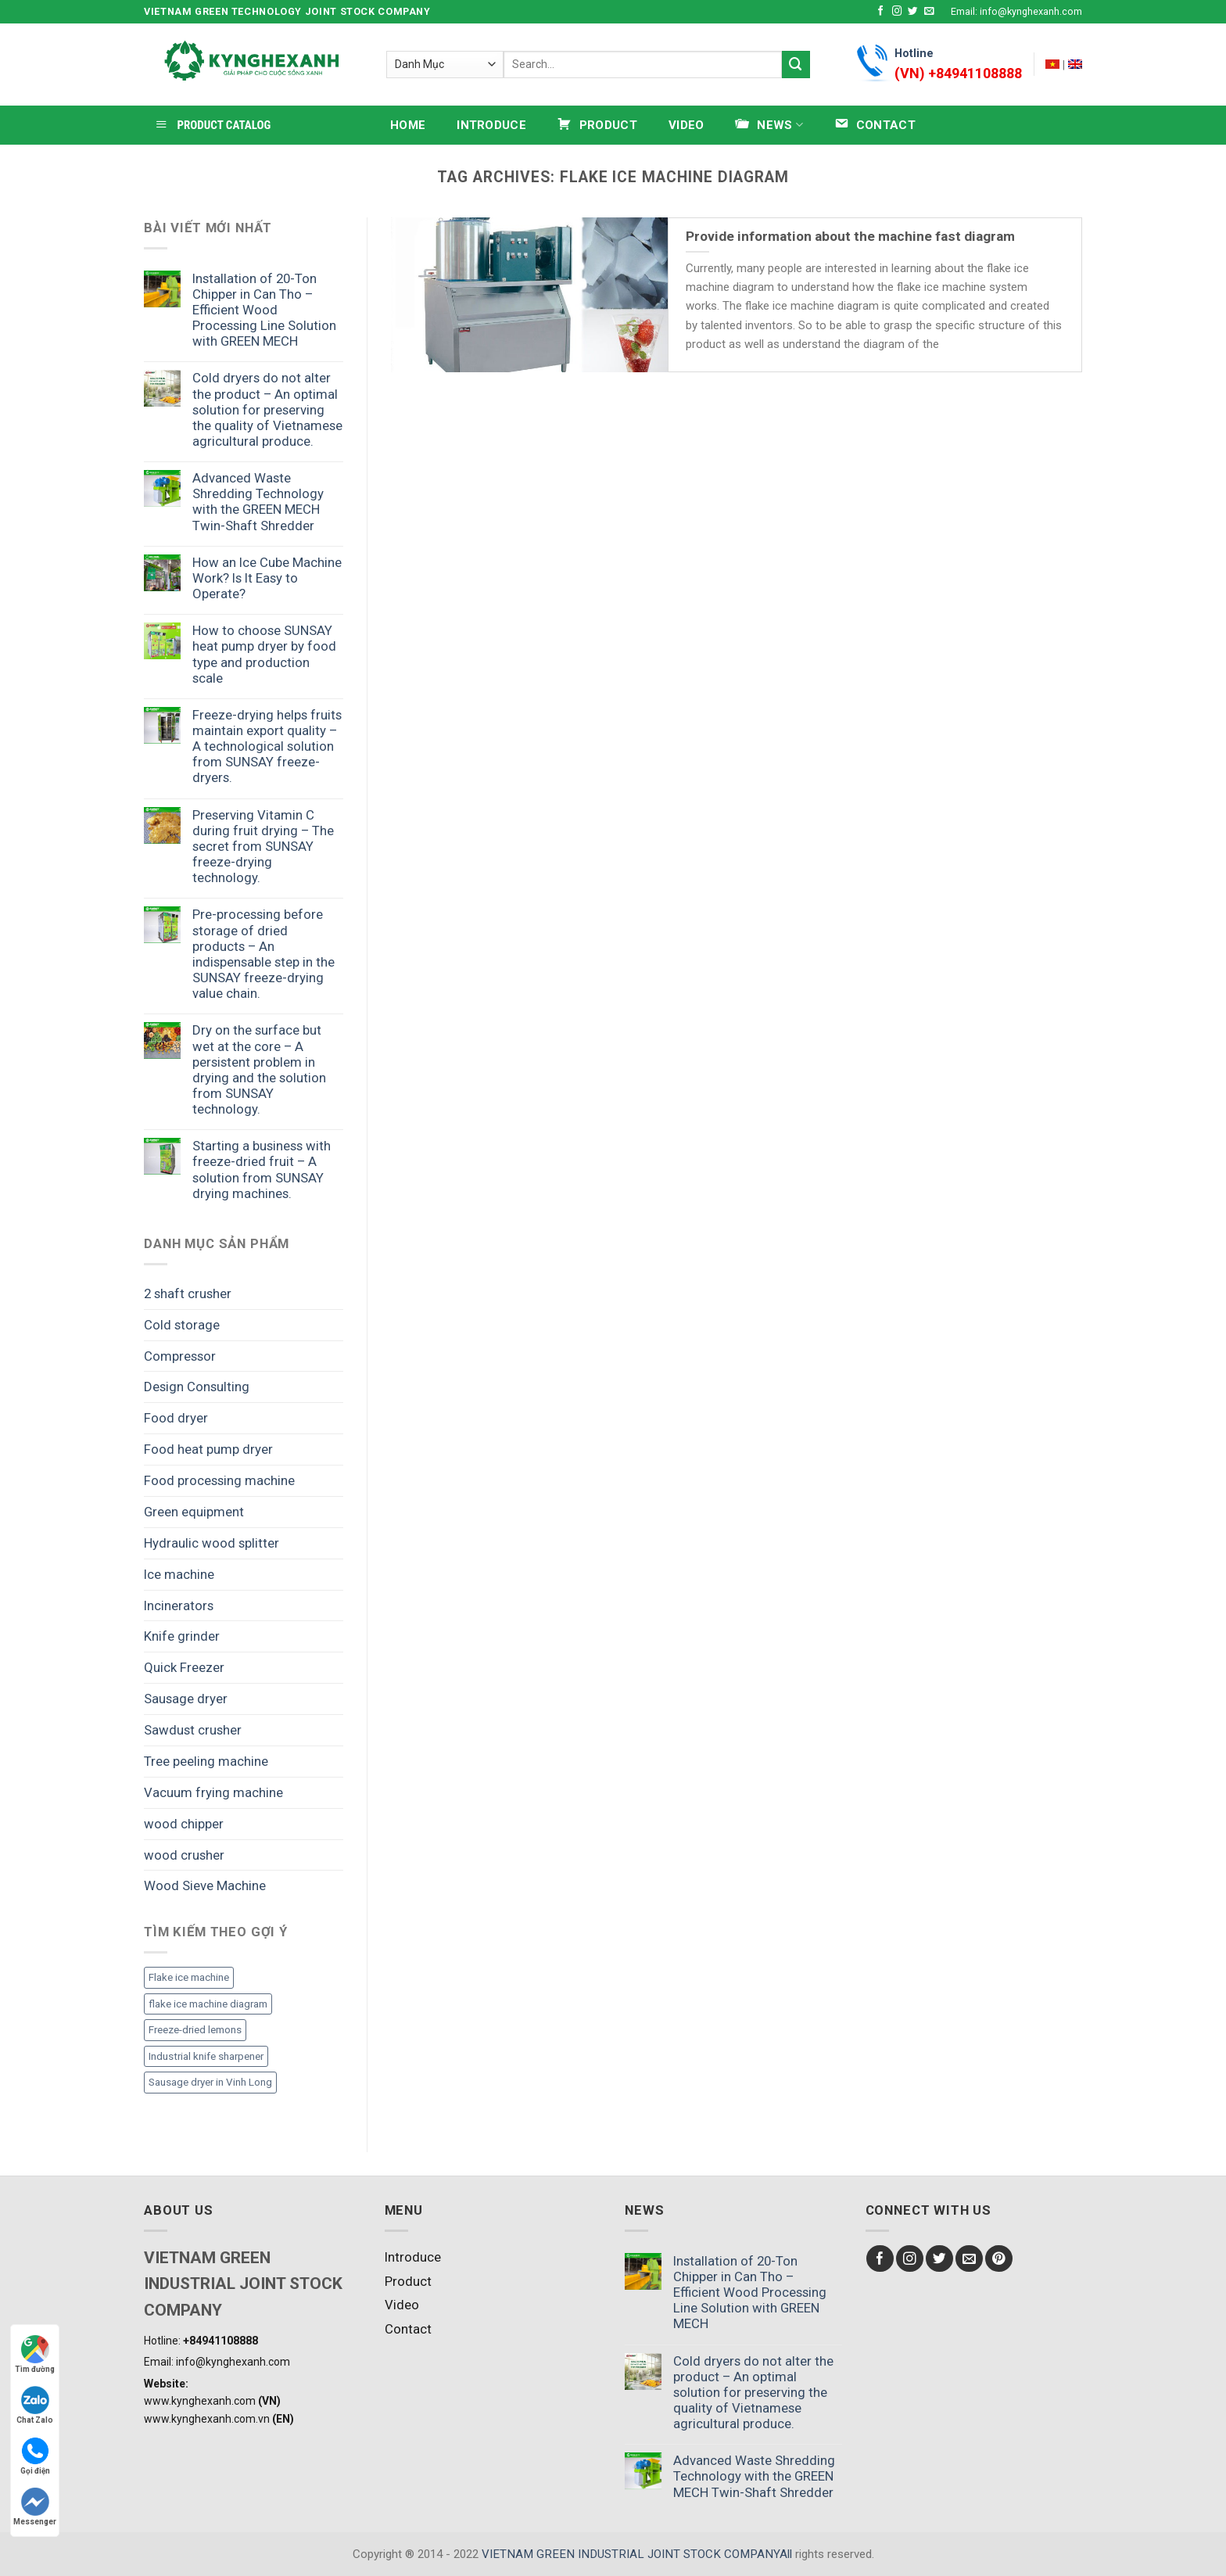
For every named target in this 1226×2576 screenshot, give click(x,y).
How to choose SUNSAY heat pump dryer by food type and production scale (264, 653)
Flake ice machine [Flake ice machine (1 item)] (189, 1977)
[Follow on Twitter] (913, 11)
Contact (408, 2329)
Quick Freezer (184, 1667)
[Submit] (796, 64)
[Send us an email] (929, 11)
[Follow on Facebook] (881, 11)
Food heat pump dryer (208, 1449)
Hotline (958, 66)
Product (408, 2281)
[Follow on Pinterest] (999, 2259)
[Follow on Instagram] (897, 11)
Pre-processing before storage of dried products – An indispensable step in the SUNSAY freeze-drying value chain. (263, 953)
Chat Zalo (34, 2405)
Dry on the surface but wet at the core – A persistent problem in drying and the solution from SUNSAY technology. (259, 1069)
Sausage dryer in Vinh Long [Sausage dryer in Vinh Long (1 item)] (210, 2082)
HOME (407, 125)
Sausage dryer (186, 1698)
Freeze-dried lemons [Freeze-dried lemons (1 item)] (195, 2030)
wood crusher (184, 1855)
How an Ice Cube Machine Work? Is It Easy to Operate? (267, 577)
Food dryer (176, 1418)
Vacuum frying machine (213, 1792)
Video (686, 125)
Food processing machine (219, 1480)
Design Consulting (196, 1386)
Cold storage (182, 1325)
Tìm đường (35, 2354)
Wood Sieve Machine (205, 1885)
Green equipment (194, 1511)
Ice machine (179, 1574)
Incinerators (178, 1605)
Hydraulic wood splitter (211, 1543)
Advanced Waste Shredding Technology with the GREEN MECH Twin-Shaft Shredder (258, 501)
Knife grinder (182, 1636)
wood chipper (184, 1824)
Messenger (34, 2507)
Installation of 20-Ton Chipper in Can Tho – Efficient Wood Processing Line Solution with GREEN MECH (264, 310)
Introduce (491, 125)
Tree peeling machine (206, 1761)
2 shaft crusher (187, 1293)
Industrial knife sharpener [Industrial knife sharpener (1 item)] (206, 2056)
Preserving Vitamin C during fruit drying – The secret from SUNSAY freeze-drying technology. (263, 846)
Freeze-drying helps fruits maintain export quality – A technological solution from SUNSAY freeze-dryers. (267, 746)
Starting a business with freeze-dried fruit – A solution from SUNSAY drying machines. (261, 1169)
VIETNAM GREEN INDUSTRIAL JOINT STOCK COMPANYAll (637, 2554)
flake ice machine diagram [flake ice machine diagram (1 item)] (208, 2004)
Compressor (180, 1356)
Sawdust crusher (193, 1730)
